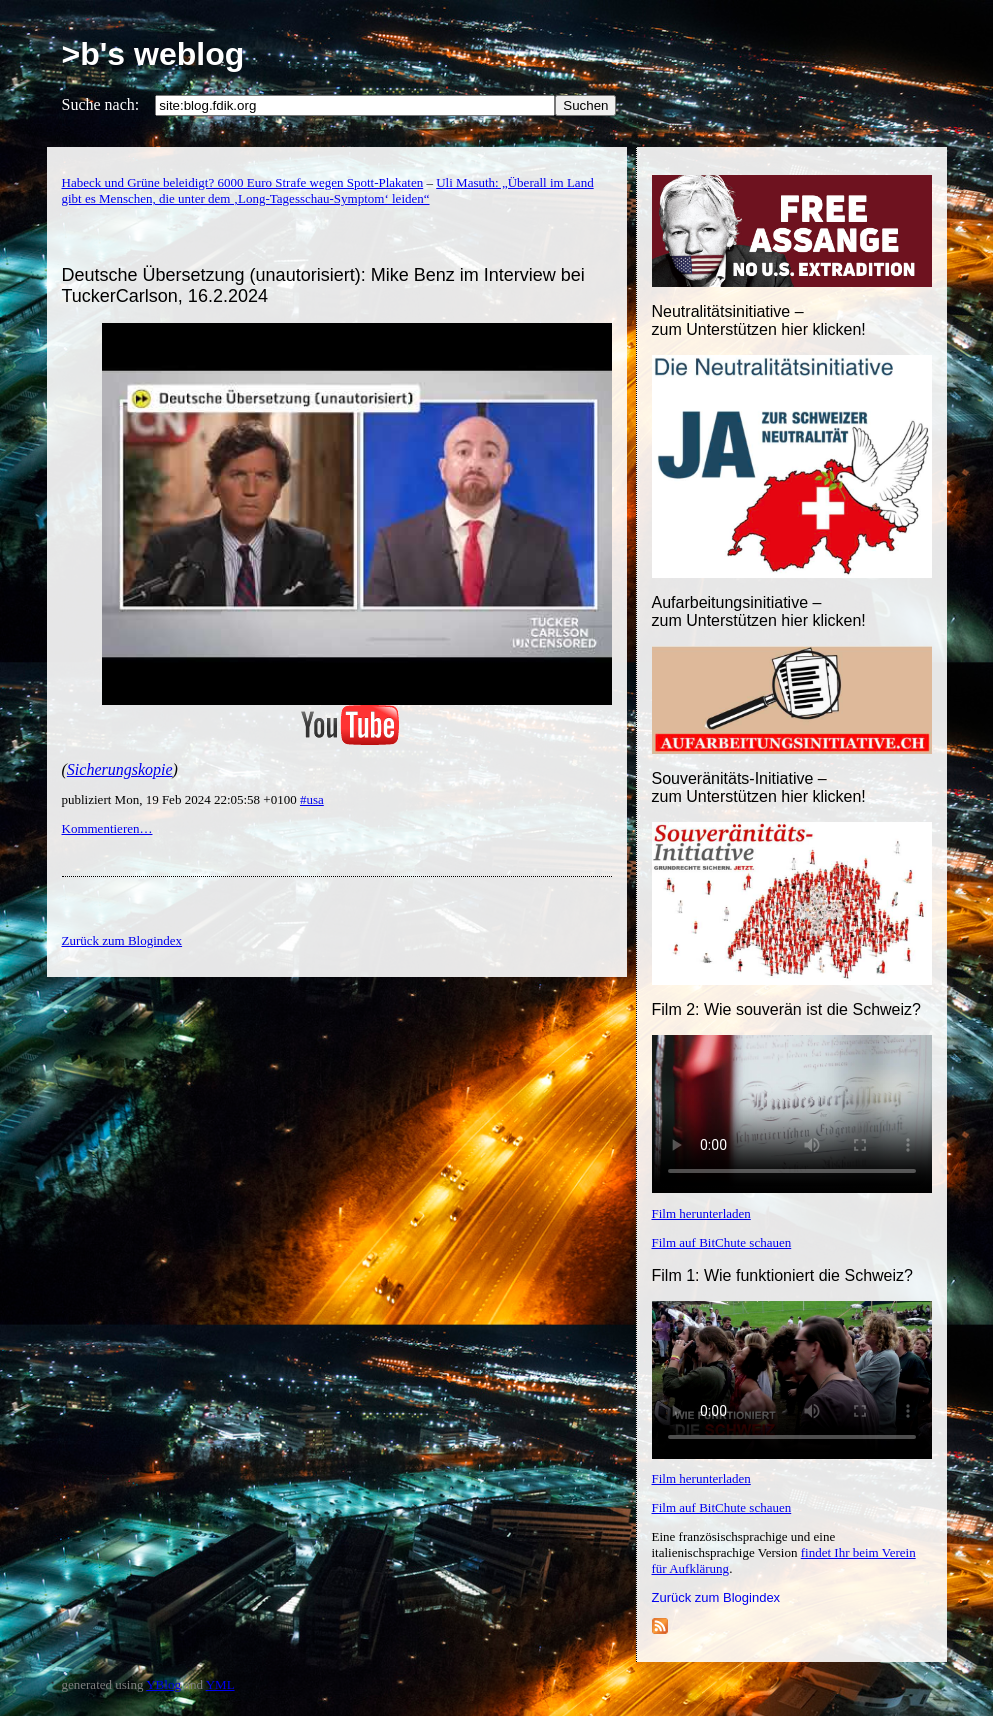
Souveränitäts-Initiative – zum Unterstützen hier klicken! (759, 787)
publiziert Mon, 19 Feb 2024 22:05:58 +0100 (181, 799)
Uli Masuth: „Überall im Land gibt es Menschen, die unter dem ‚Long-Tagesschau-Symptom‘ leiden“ (328, 190)
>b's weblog (153, 54)
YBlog (163, 1684)
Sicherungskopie (120, 769)
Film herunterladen (701, 1213)
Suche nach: (101, 104)
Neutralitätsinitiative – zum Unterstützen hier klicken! (759, 320)
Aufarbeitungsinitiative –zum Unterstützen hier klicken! (759, 611)
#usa (312, 799)
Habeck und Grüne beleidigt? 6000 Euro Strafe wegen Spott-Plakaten (243, 182)
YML (220, 1684)
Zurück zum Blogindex (716, 1597)
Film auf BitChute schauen (722, 1242)
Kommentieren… (107, 828)
